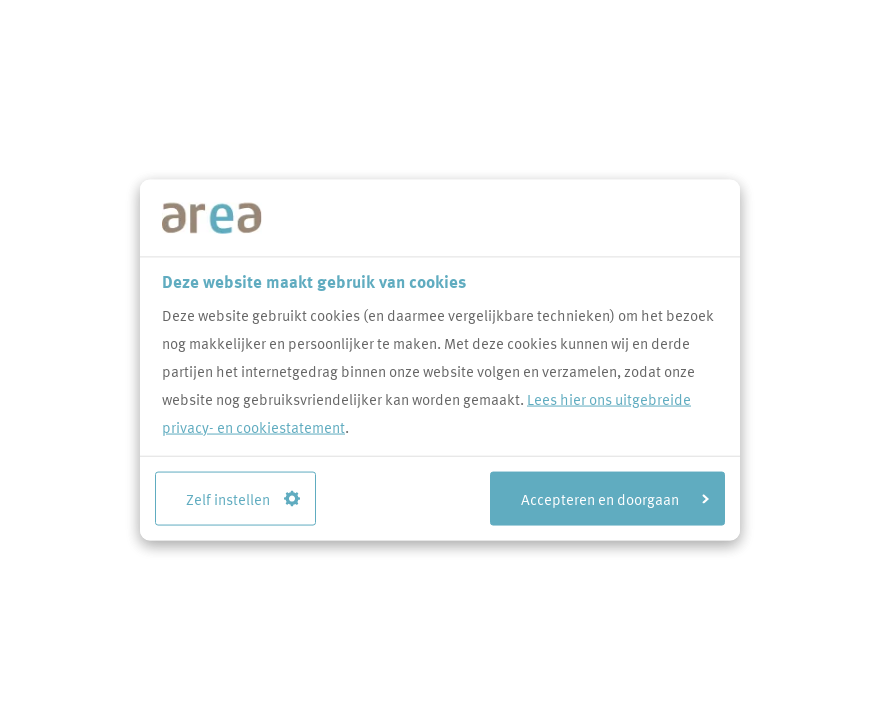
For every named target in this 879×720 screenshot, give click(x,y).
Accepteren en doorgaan (615, 498)
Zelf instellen (243, 498)
